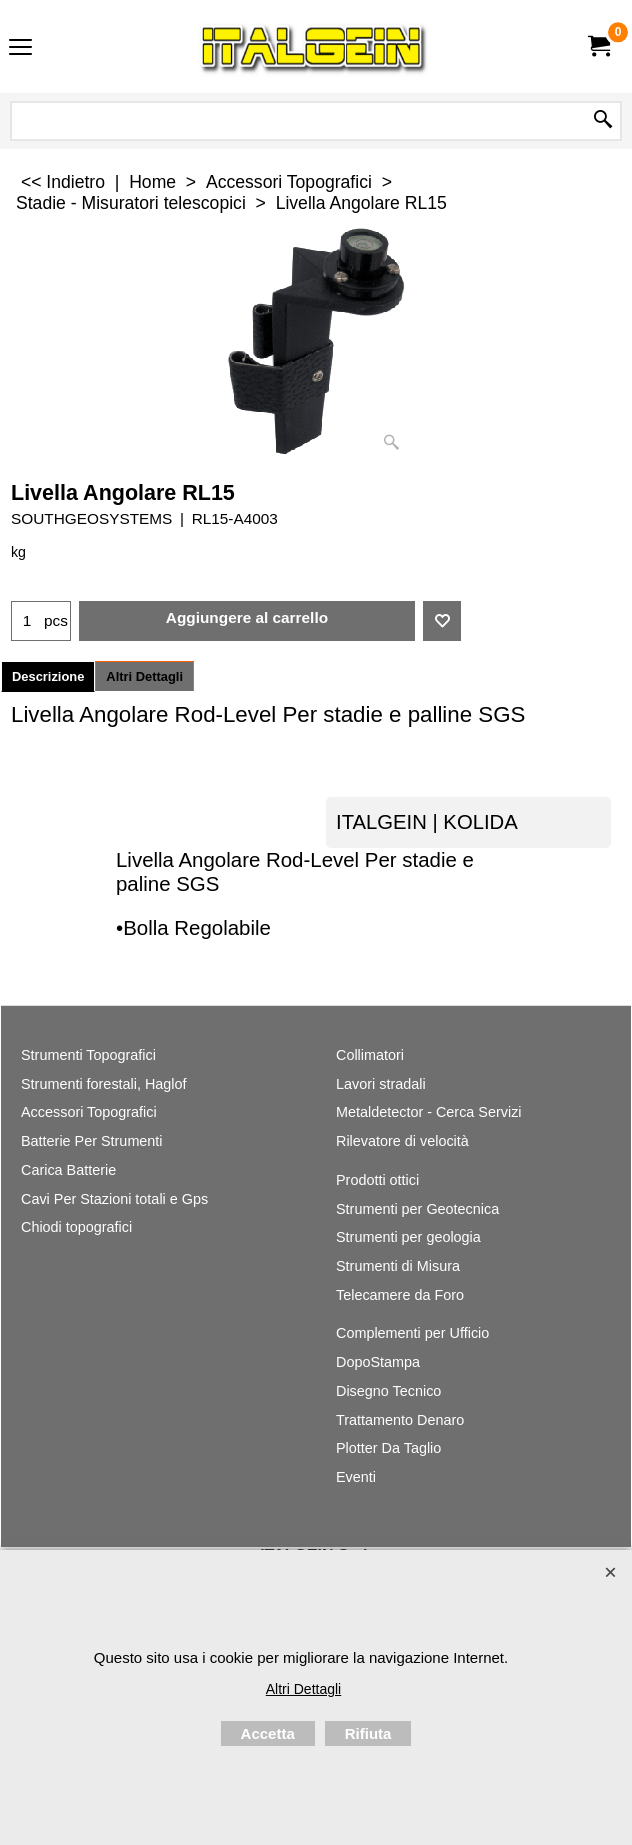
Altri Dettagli (144, 676)
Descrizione (48, 676)
